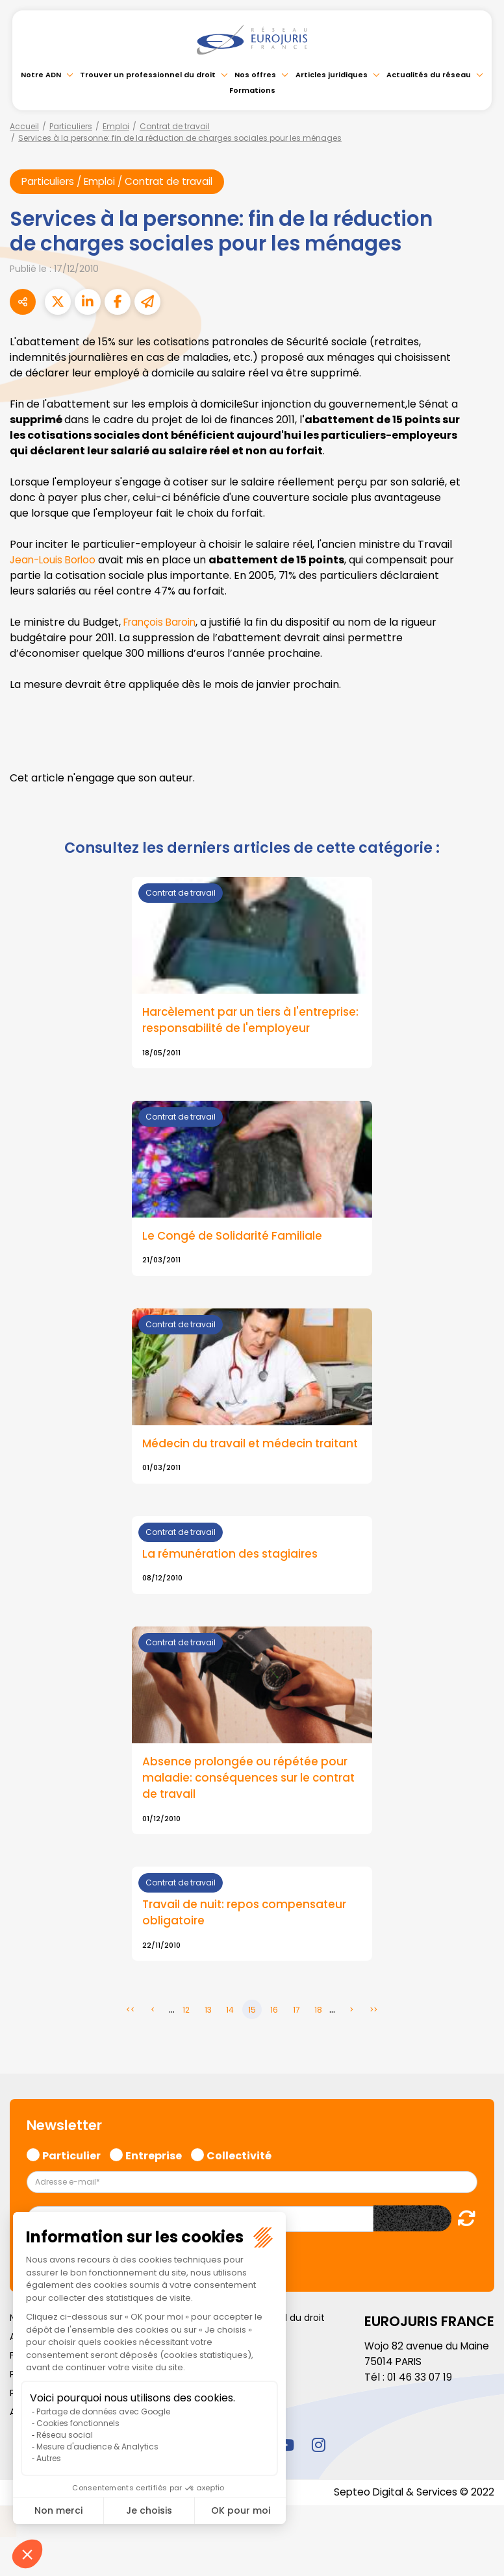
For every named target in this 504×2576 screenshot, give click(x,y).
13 (208, 2048)
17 (296, 2048)
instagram (318, 2484)
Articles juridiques (332, 74)
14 (230, 2048)
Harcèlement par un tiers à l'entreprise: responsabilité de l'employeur (227, 1030)
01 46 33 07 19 (421, 2416)
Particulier (71, 2193)
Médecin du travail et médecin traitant (230, 1471)
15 (252, 2048)
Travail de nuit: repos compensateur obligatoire (247, 1951)
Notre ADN (41, 74)
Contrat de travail (175, 126)
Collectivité (239, 2193)
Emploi (116, 126)
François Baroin (162, 622)
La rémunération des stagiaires (232, 1591)
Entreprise (153, 2193)
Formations (252, 90)
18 (318, 2048)
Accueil (24, 126)
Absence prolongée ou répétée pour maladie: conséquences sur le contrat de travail (247, 1815)
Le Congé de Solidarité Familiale (234, 1255)
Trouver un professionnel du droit (148, 74)
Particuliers (70, 126)
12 (186, 2048)
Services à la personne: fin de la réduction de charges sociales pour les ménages (180, 137)
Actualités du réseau (428, 74)
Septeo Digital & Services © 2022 (411, 2531)
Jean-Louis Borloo (55, 560)
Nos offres (255, 74)
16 (274, 2048)
